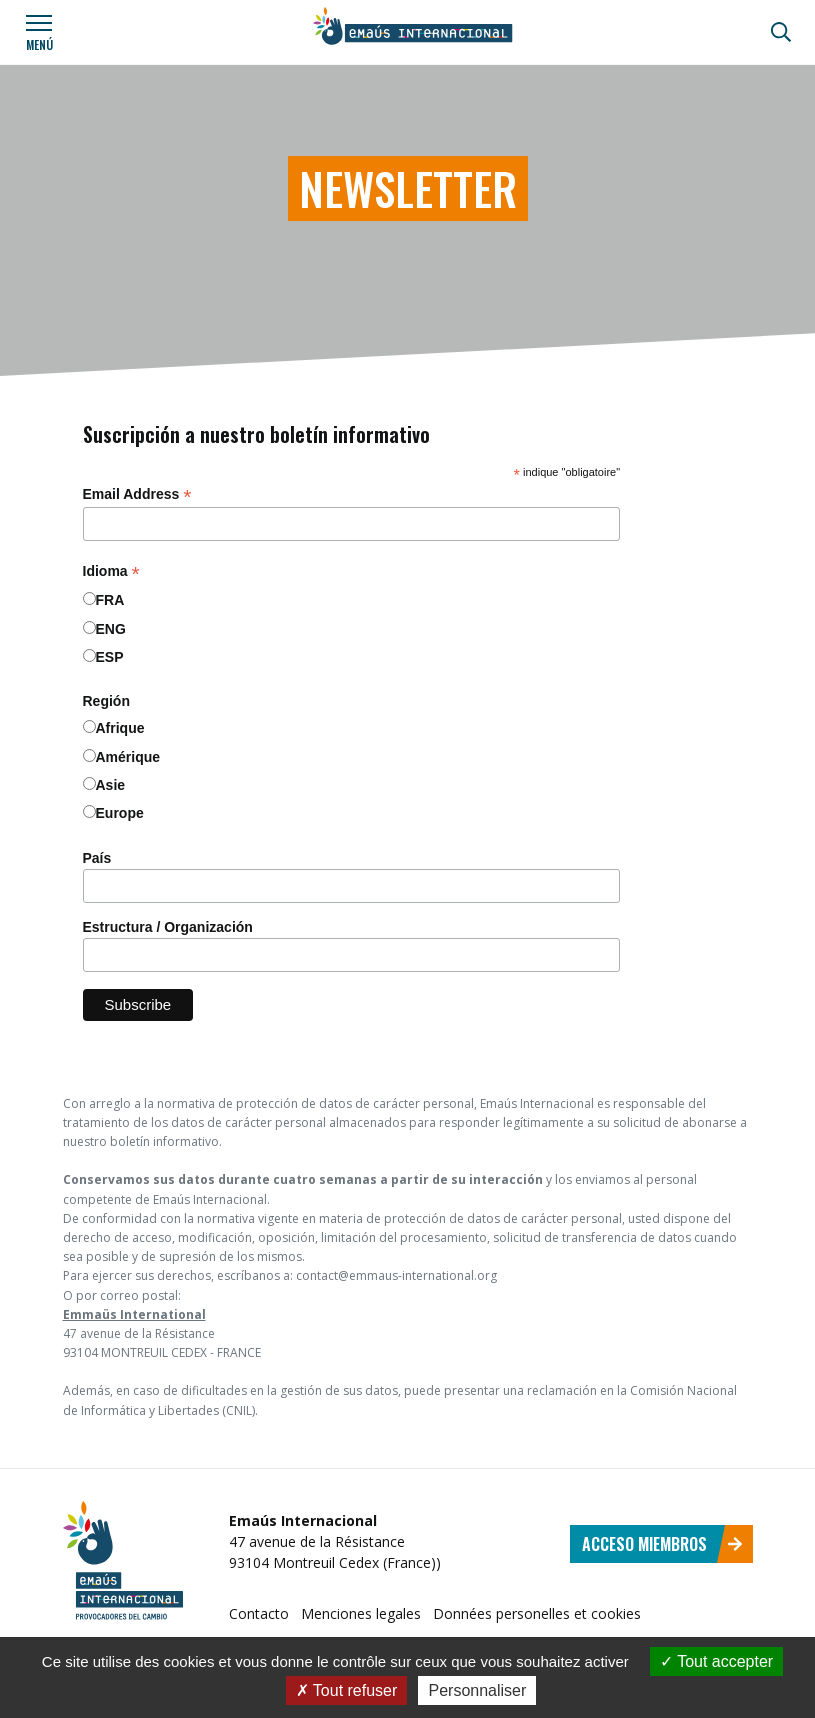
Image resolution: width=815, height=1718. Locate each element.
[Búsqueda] (781, 32)
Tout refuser (347, 1690)
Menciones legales (361, 1613)
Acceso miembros (662, 1544)
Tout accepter (716, 1661)
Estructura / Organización (168, 927)
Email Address (137, 494)
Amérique (128, 757)
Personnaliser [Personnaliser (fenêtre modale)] (477, 1690)
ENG (111, 629)
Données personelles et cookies (537, 1613)
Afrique (120, 728)
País (97, 858)
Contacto (259, 1613)
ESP (110, 657)
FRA (110, 600)
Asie (111, 785)
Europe (120, 813)
